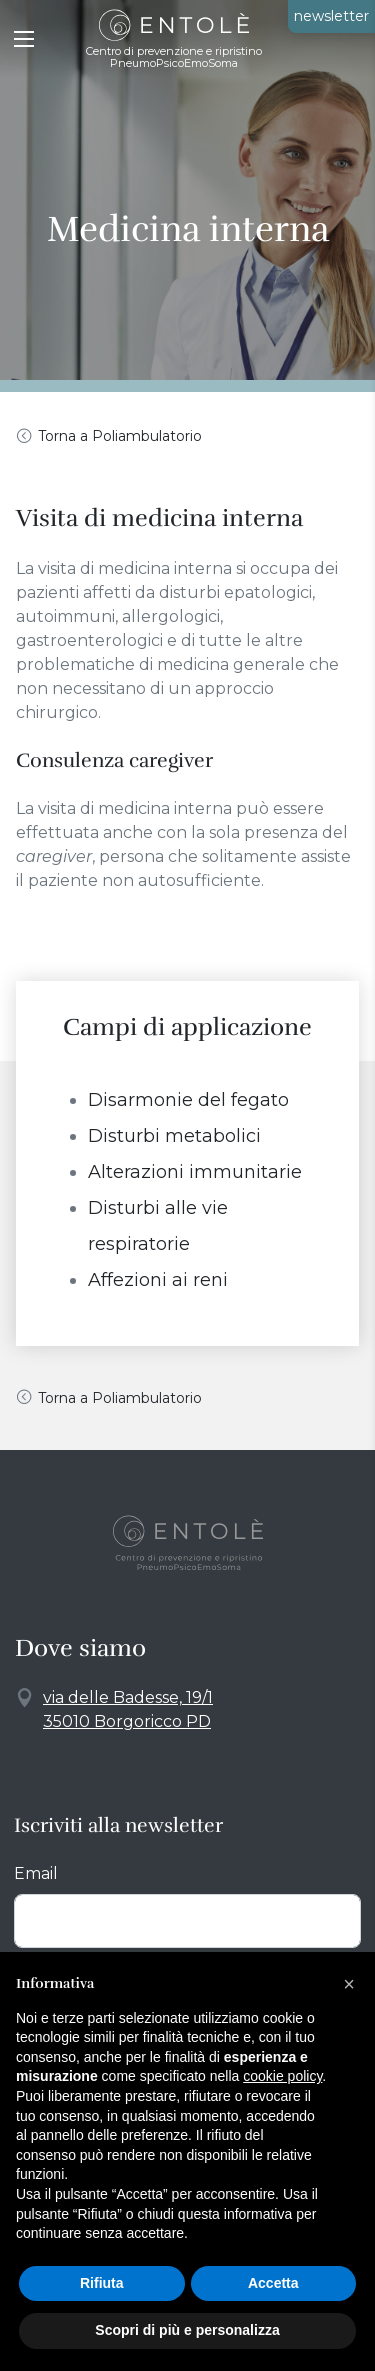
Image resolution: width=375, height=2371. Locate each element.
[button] (349, 1984)
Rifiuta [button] (102, 2283)
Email (36, 1873)
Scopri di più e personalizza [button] (187, 2330)
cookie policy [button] (282, 2076)
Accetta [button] (273, 2283)
